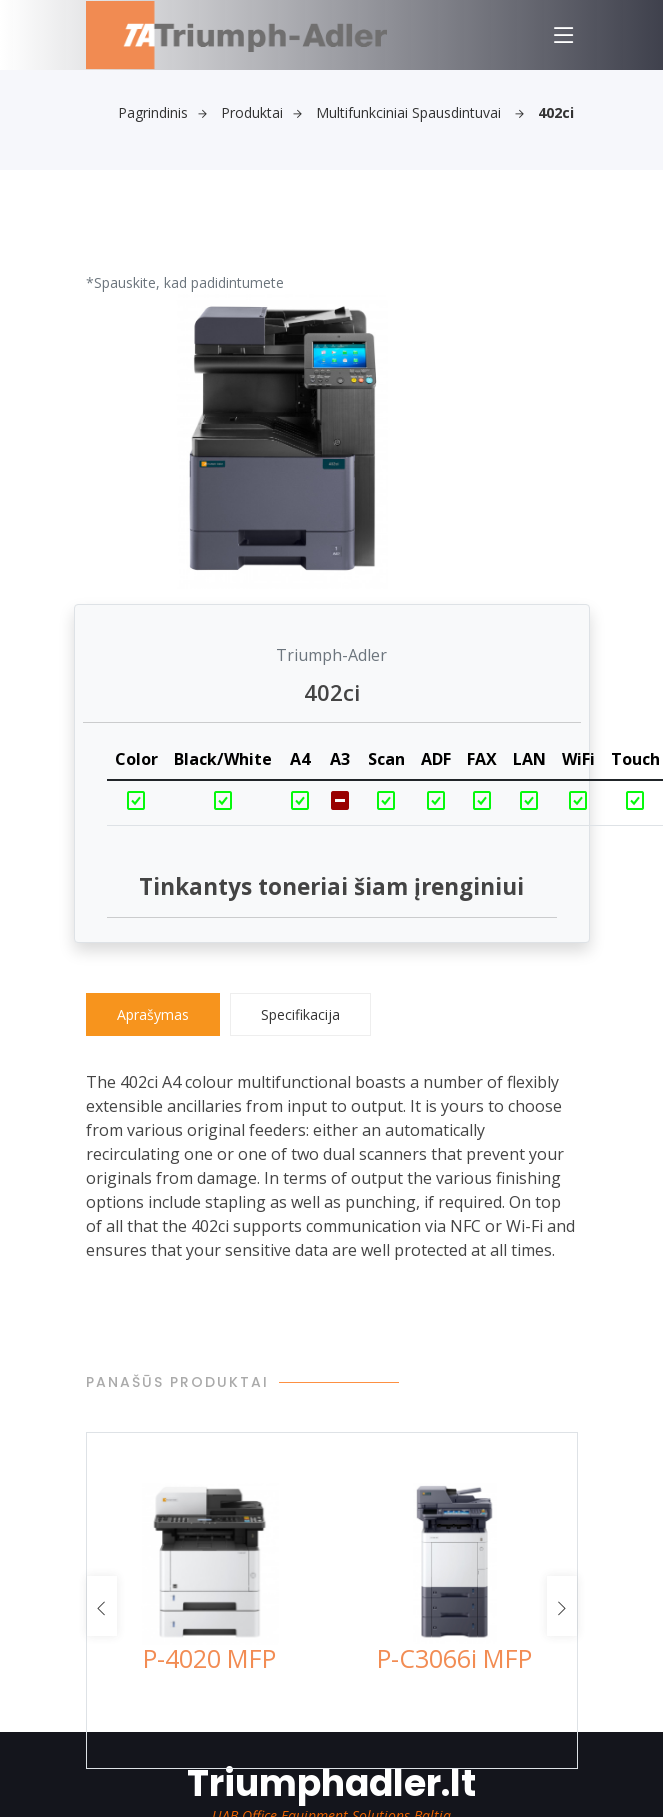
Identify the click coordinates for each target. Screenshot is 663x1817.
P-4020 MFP (209, 1658)
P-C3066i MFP (454, 1658)
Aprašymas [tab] (153, 1014)
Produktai (261, 112)
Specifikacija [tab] (300, 1014)
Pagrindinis (162, 112)
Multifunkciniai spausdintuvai (420, 112)
